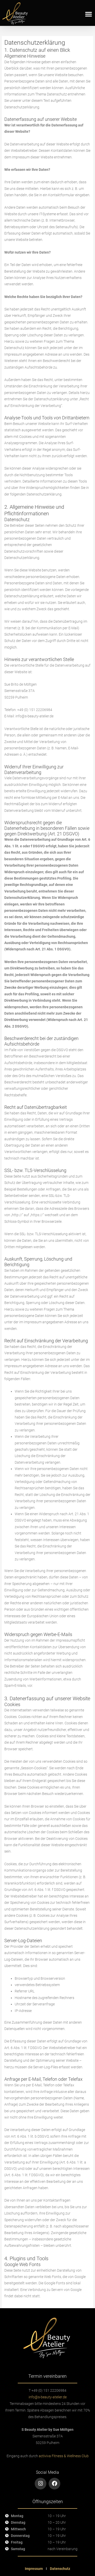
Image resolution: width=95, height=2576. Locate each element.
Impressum (34, 2569)
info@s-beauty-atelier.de (48, 2397)
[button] (88, 14)
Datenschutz (60, 2569)
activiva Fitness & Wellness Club (64, 2456)
